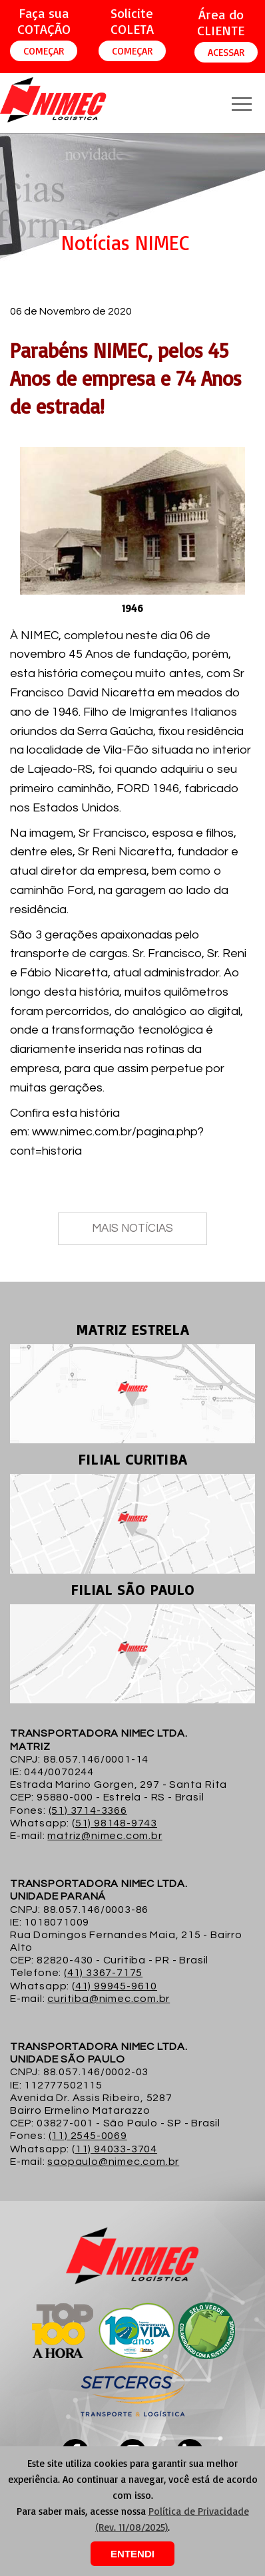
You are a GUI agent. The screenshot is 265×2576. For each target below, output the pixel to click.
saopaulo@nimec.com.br (113, 2161)
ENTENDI (132, 2553)
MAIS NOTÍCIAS (132, 1228)
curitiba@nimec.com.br (108, 1998)
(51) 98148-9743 (114, 1823)
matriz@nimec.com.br (104, 1835)
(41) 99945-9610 (114, 1986)
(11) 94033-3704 (114, 2149)
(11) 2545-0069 (88, 2135)
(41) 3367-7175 (103, 1972)
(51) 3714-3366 (88, 1810)
